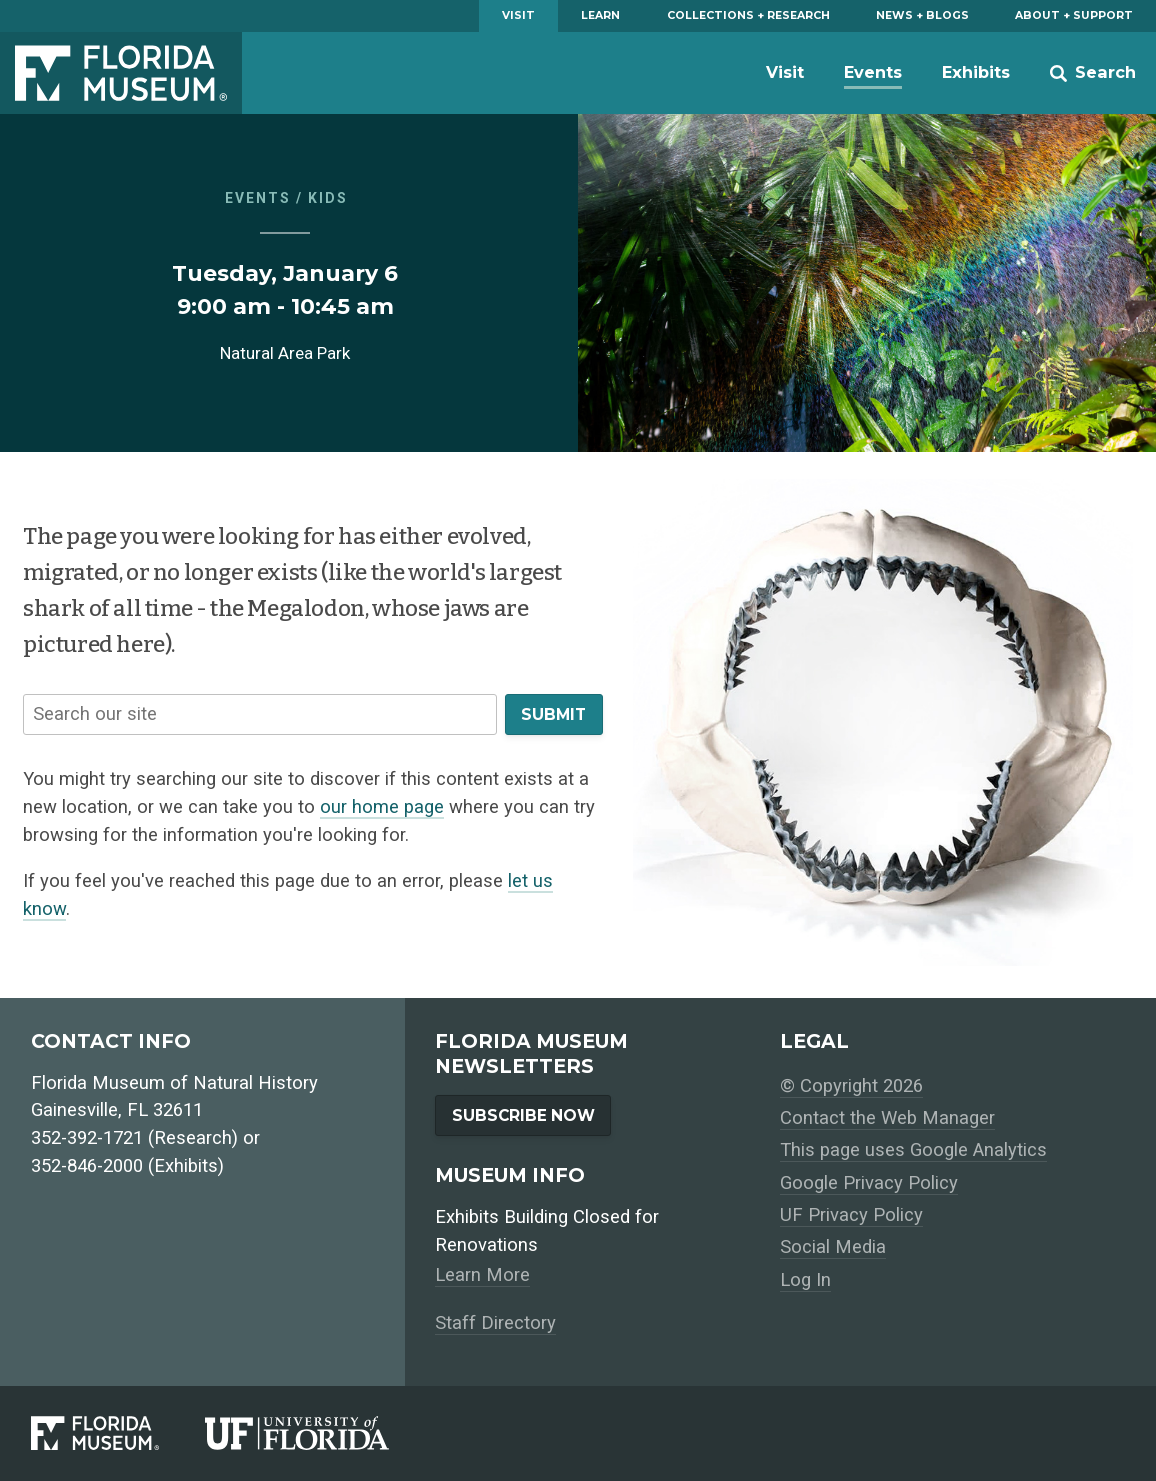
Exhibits (976, 72)
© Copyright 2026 (851, 1086)
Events (873, 72)
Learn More (482, 1275)
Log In (805, 1280)
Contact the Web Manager (887, 1118)
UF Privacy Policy (851, 1215)
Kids (328, 198)
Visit (518, 15)
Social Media (833, 1247)
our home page (382, 807)
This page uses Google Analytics (913, 1150)
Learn (600, 15)
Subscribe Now (523, 1115)
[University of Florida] (320, 1433)
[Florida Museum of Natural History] (118, 1433)
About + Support (1074, 15)
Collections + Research (748, 15)
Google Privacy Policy (869, 1183)
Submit (553, 714)
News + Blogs (922, 15)
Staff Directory (495, 1323)
